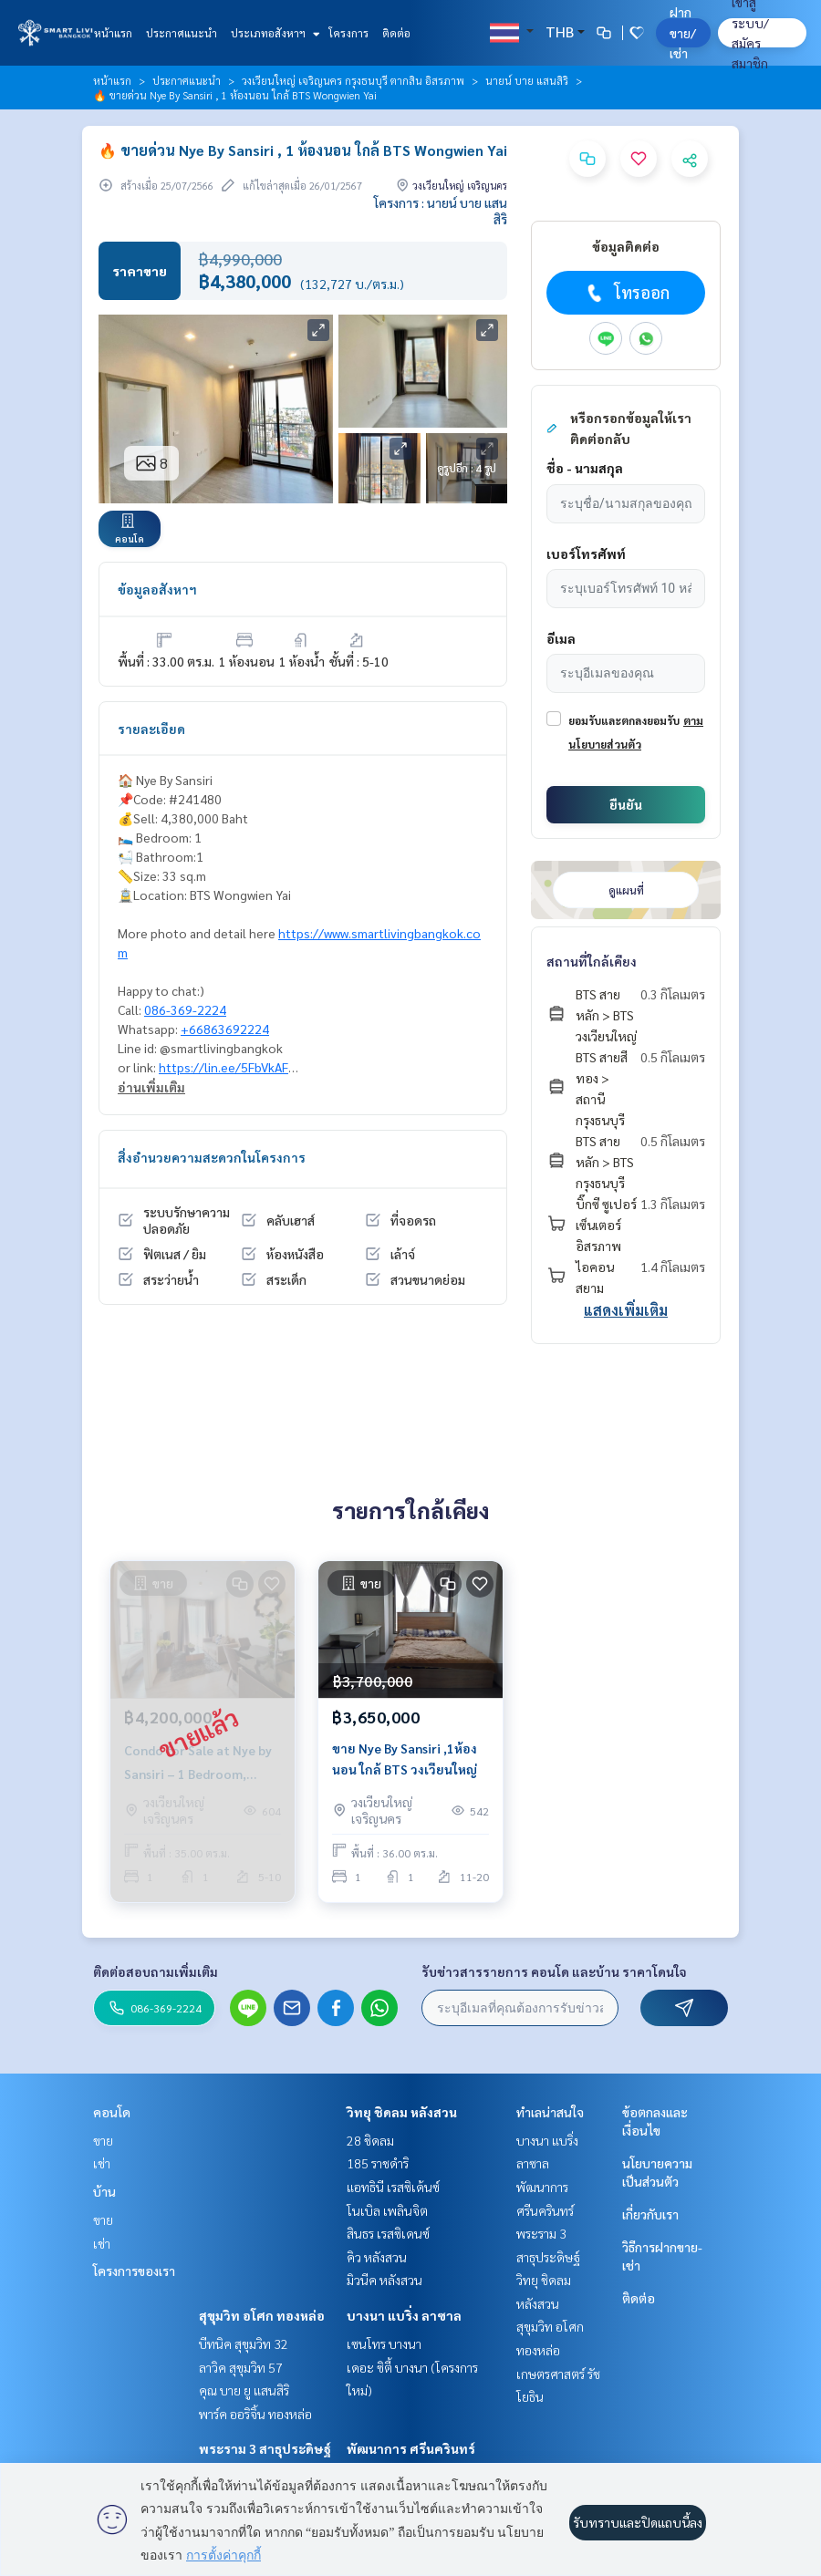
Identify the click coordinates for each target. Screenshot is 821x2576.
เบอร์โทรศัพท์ (586, 553)
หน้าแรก (113, 33)
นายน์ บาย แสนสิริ (526, 80)
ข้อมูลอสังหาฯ (157, 589)
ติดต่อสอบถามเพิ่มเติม (155, 1971)
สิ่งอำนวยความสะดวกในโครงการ (212, 1157)
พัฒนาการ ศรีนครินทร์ (411, 2448)
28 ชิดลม (370, 2140)
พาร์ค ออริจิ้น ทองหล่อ (255, 2413)
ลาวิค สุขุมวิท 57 (241, 2367)
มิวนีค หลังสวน (384, 2279)
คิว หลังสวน (377, 2257)
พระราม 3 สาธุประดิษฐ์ (265, 2448)
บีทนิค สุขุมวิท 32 (243, 2343)
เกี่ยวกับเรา (650, 2214)
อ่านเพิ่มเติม (151, 1087)
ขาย (103, 2140)
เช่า (101, 2163)
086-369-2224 (185, 1009)
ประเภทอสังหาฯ (273, 33)
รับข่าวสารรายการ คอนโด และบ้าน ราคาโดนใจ (554, 1971)
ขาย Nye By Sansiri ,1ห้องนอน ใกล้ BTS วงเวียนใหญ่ (404, 1758)
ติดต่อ (396, 33)
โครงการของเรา (134, 2270)
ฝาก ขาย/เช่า (683, 32)
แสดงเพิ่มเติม (626, 1309)
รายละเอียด (151, 728)
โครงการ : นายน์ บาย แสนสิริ (440, 210)
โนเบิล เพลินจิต (387, 2210)
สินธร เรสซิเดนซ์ (388, 2233)
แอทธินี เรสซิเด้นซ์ (393, 2186)
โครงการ (348, 33)
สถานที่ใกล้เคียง (591, 961)
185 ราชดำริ (378, 2163)
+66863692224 (225, 1028)
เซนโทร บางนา (384, 2343)
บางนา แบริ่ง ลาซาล (404, 2315)
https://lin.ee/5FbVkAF (223, 1067)
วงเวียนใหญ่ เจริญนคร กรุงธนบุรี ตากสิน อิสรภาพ (353, 80)
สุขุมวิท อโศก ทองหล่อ (262, 2315)
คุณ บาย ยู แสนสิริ (244, 2390)
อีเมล (561, 638)
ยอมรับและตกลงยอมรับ (624, 720)
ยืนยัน (625, 804)
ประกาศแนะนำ (181, 33)
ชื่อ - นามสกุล (584, 468)
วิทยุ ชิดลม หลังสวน (402, 2112)
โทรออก (626, 293)
